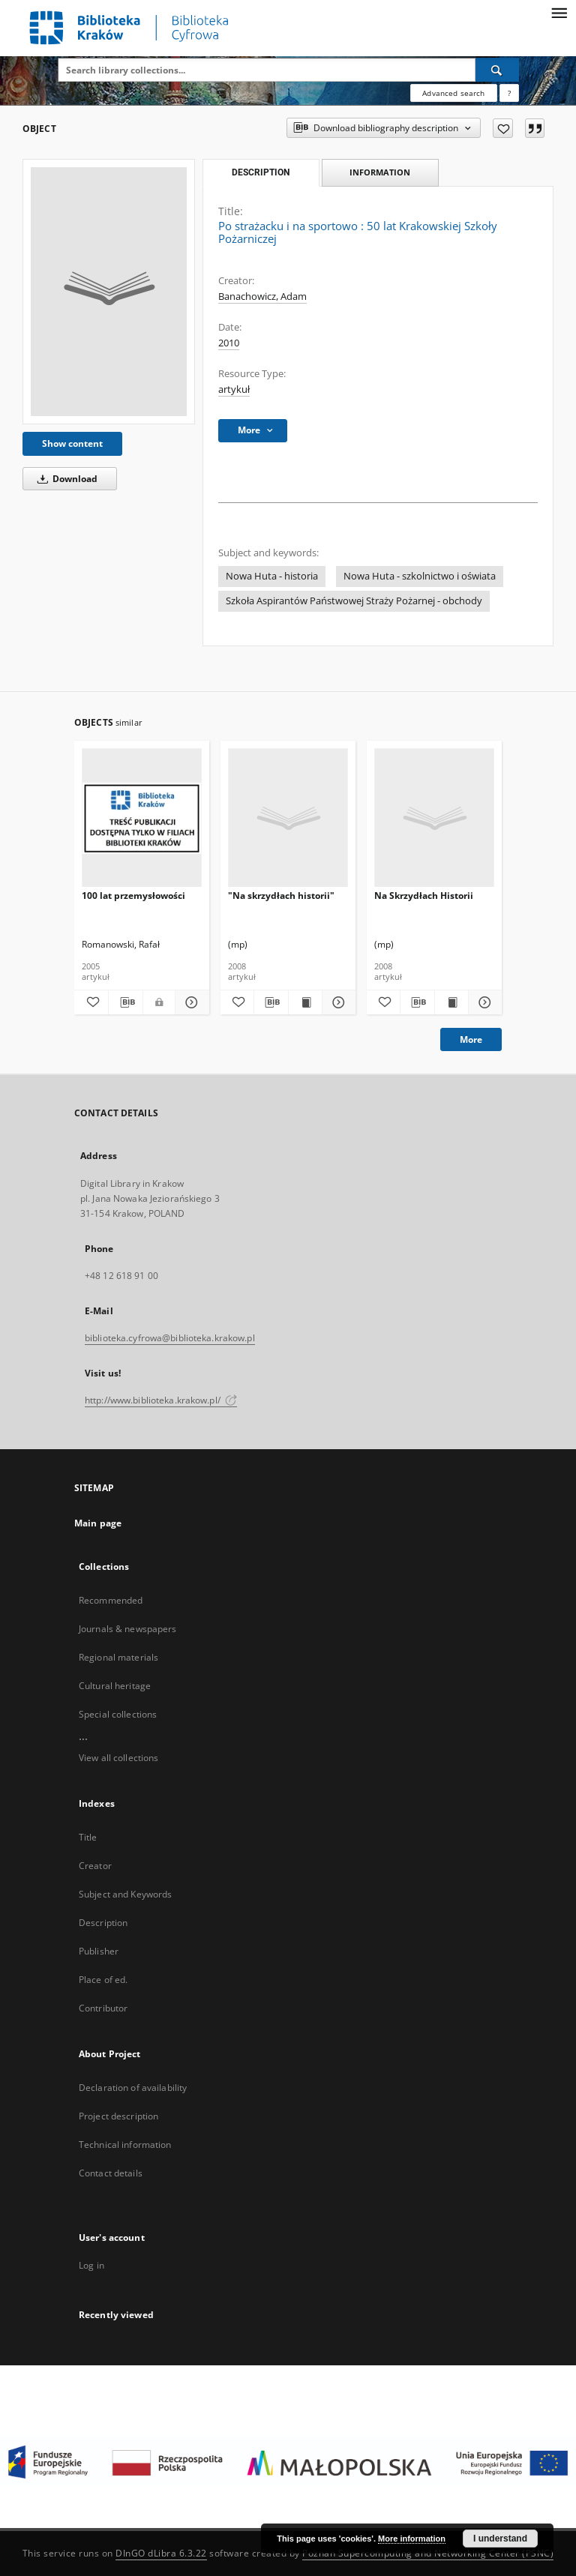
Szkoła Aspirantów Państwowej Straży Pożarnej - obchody (354, 601)
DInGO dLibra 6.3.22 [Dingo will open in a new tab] (161, 2553)
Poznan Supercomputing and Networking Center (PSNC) (428, 2553)
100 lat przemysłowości (133, 895)
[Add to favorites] (503, 128)
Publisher (98, 1951)
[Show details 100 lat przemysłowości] (190, 1002)
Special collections (118, 1714)
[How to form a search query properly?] (509, 93)
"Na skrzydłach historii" (281, 895)
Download (65, 478)
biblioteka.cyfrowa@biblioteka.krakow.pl (170, 1337)
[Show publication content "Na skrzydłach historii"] (305, 1002)
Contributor (103, 2008)
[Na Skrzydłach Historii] (434, 818)
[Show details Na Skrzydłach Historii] (483, 1002)
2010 (228, 343)
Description (103, 1922)
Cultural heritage (115, 1685)
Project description (118, 2116)
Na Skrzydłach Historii (423, 895)
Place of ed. (103, 1979)
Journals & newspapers (128, 1628)
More (471, 1039)
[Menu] (558, 12)
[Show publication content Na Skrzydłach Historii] (451, 1002)
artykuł (234, 389)
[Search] (497, 70)
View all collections (118, 1757)
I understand (500, 2538)
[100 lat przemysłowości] (141, 818)
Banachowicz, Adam (262, 296)
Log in (91, 2265)
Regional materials (118, 1657)
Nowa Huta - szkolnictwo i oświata (420, 576)
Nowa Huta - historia (272, 576)
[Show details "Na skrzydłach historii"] (336, 1002)
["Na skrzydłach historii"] (288, 818)
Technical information (125, 2144)
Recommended (110, 1600)
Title (88, 1837)
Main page (98, 1523)
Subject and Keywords (125, 1894)
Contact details (110, 2173)
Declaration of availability (133, 2087)
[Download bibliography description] (125, 1002)
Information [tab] (380, 172)
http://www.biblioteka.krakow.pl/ (161, 1400)
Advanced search (453, 93)
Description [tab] (261, 172)
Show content (72, 443)
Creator (95, 1865)
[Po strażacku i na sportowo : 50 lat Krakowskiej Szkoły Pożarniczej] (109, 291)
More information (412, 2538)
